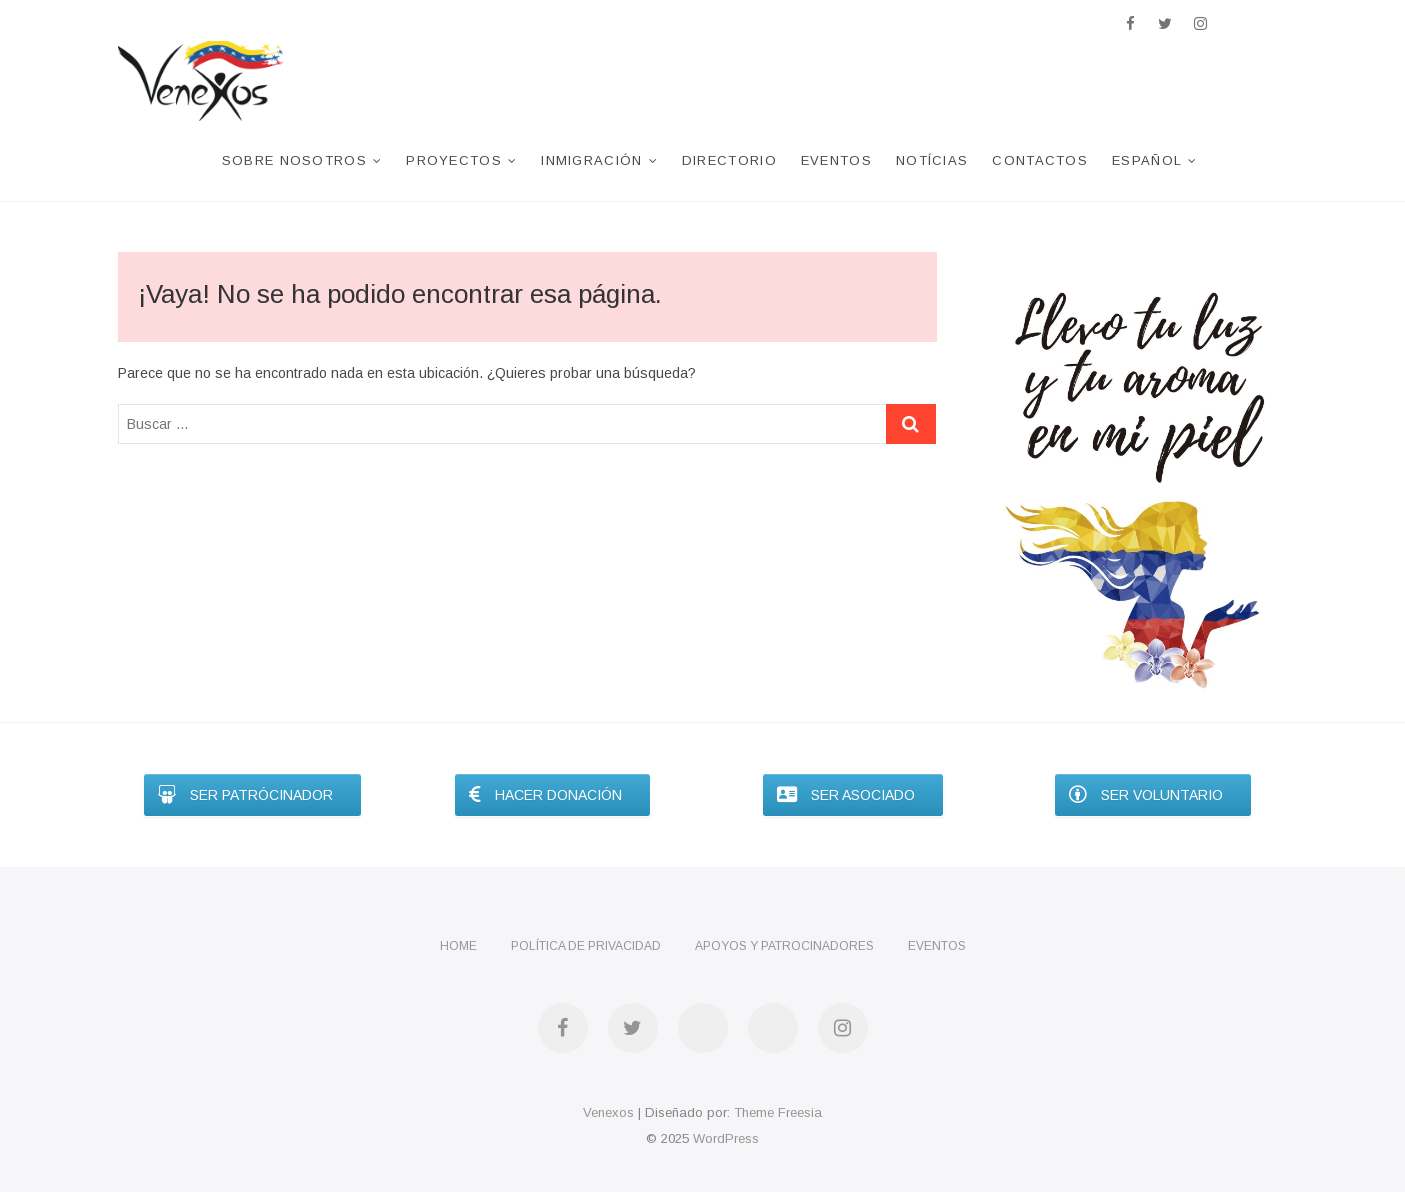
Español (1147, 160)
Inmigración (591, 160)
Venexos (608, 1112)
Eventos (836, 160)
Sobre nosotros (294, 160)
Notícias (932, 160)
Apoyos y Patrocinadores (784, 946)
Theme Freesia (778, 1112)
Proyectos (454, 160)
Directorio (729, 160)
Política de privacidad (586, 946)
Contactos (1040, 160)
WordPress (726, 1138)
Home (458, 946)
